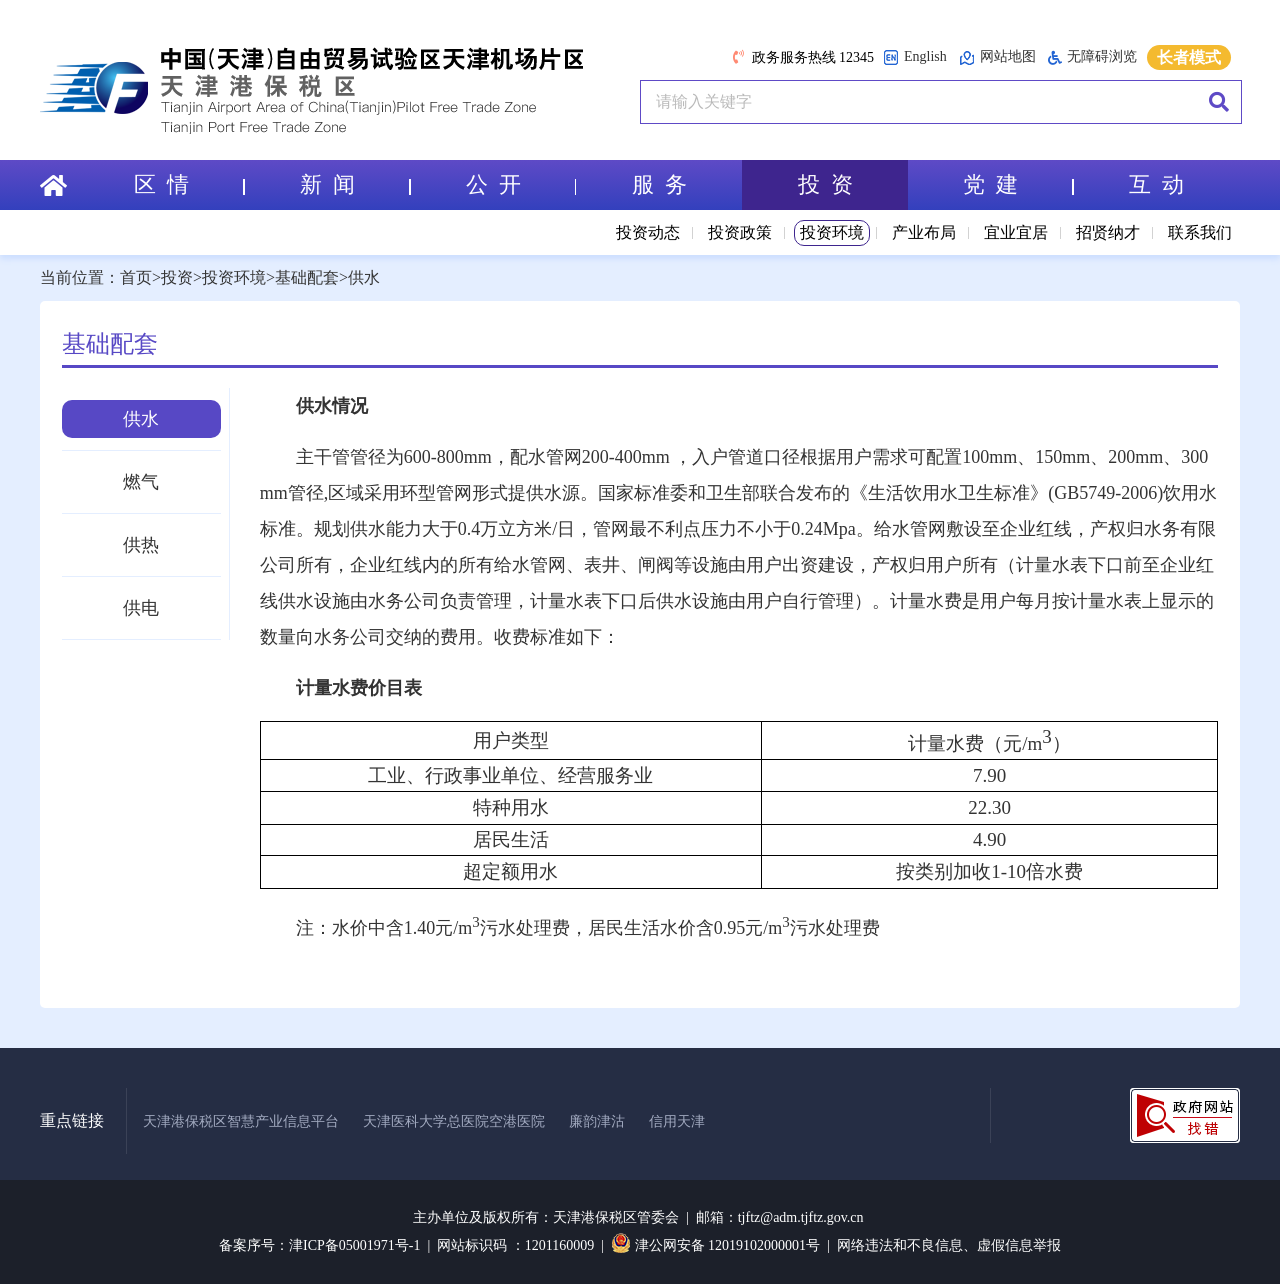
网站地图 (997, 57)
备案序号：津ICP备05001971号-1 (319, 1245)
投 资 (825, 184)
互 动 (1156, 184)
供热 (141, 545)
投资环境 (832, 232)
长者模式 (1189, 57)
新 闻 (355, 184)
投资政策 (740, 232)
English (915, 57)
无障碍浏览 (1092, 57)
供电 (141, 608)
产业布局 (924, 232)
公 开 (521, 184)
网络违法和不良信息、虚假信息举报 (949, 1245)
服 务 (659, 184)
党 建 (1018, 184)
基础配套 (307, 277)
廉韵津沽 (597, 1121)
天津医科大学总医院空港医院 (454, 1121)
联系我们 (1200, 232)
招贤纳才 (1108, 232)
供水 (364, 277)
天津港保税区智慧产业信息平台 (241, 1121)
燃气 (141, 482)
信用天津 (677, 1121)
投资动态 (648, 232)
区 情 (189, 184)
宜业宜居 (1016, 232)
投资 (177, 277)
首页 (136, 277)
